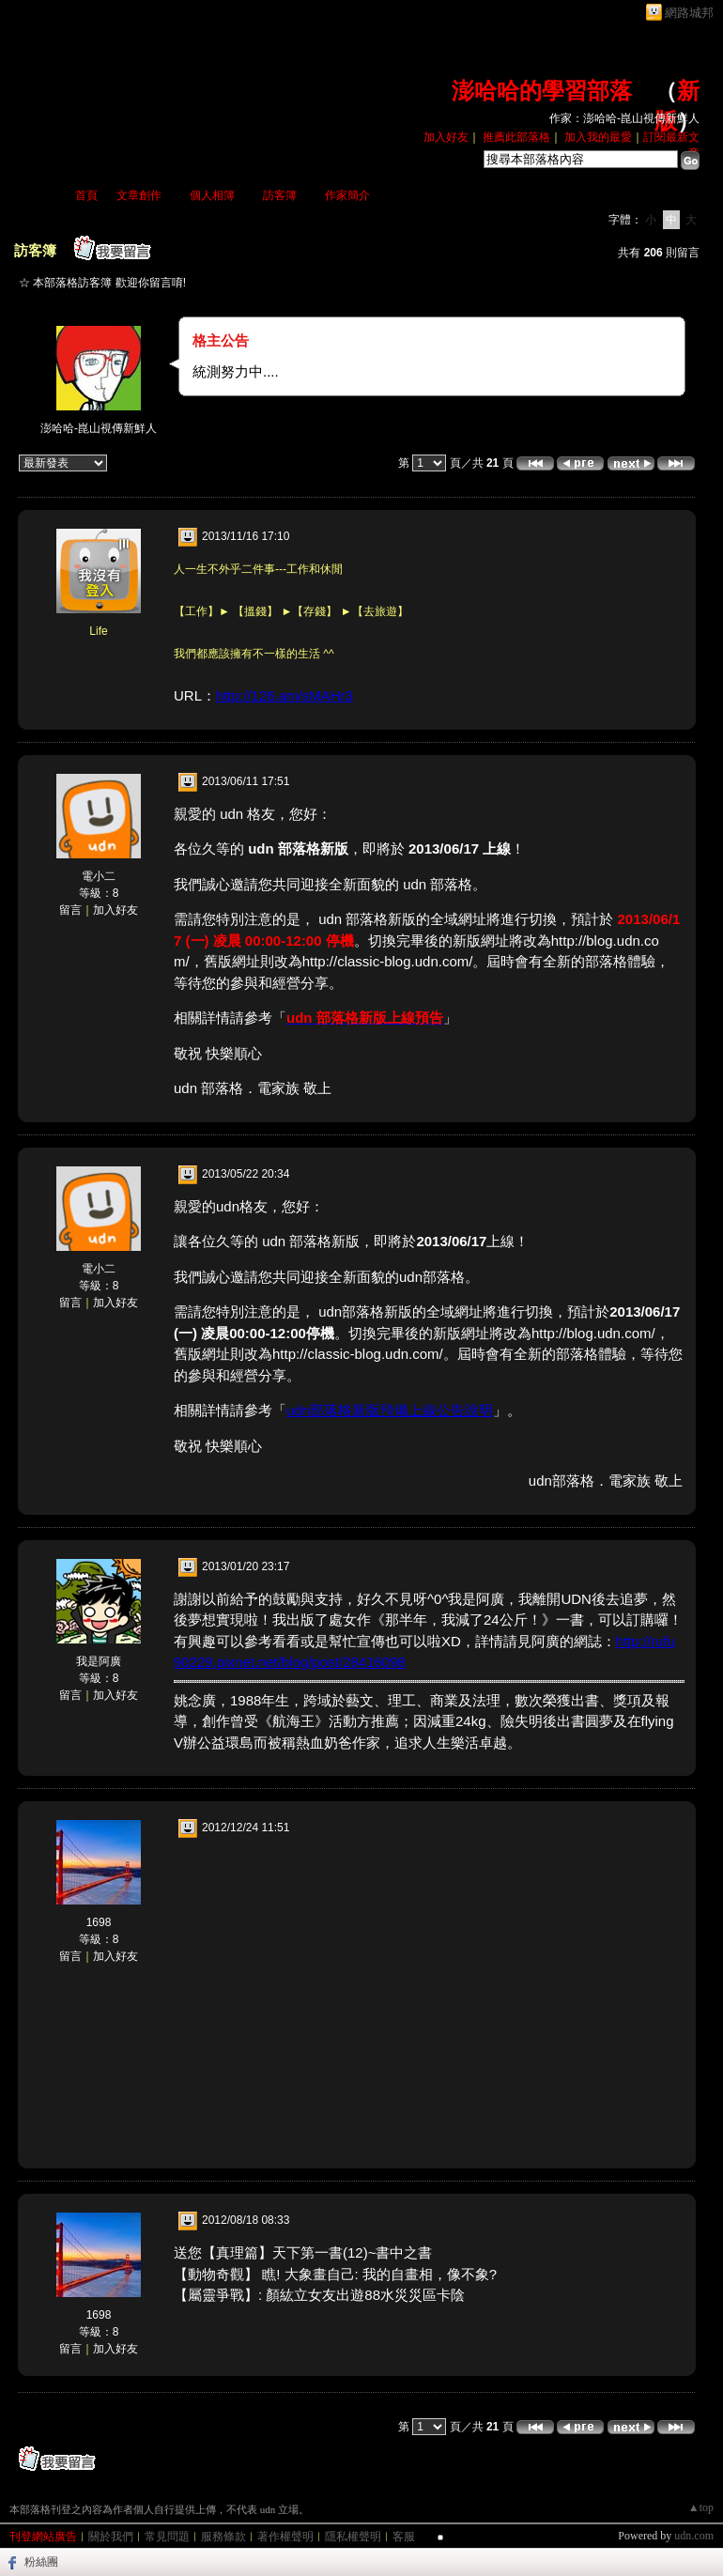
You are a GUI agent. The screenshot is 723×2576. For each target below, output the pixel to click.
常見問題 (167, 2536)
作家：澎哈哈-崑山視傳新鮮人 (624, 118)
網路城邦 (689, 13)
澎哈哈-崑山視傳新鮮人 (98, 428)
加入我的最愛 (598, 137)
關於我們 (110, 2536)
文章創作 (139, 195)
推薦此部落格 (516, 137)
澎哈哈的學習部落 (542, 91)
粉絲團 (41, 2561)
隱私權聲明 (353, 2536)
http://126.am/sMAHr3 (284, 695)
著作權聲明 (285, 2536)
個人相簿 (212, 195)
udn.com (694, 2535)
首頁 (86, 195)
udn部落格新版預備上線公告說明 (389, 1410)
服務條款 (223, 2536)
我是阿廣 (98, 1661)
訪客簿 (280, 195)
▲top (701, 2507)
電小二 (98, 876)
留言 (70, 910)
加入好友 (446, 137)
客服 (403, 2536)
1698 (99, 1922)
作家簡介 (347, 195)
